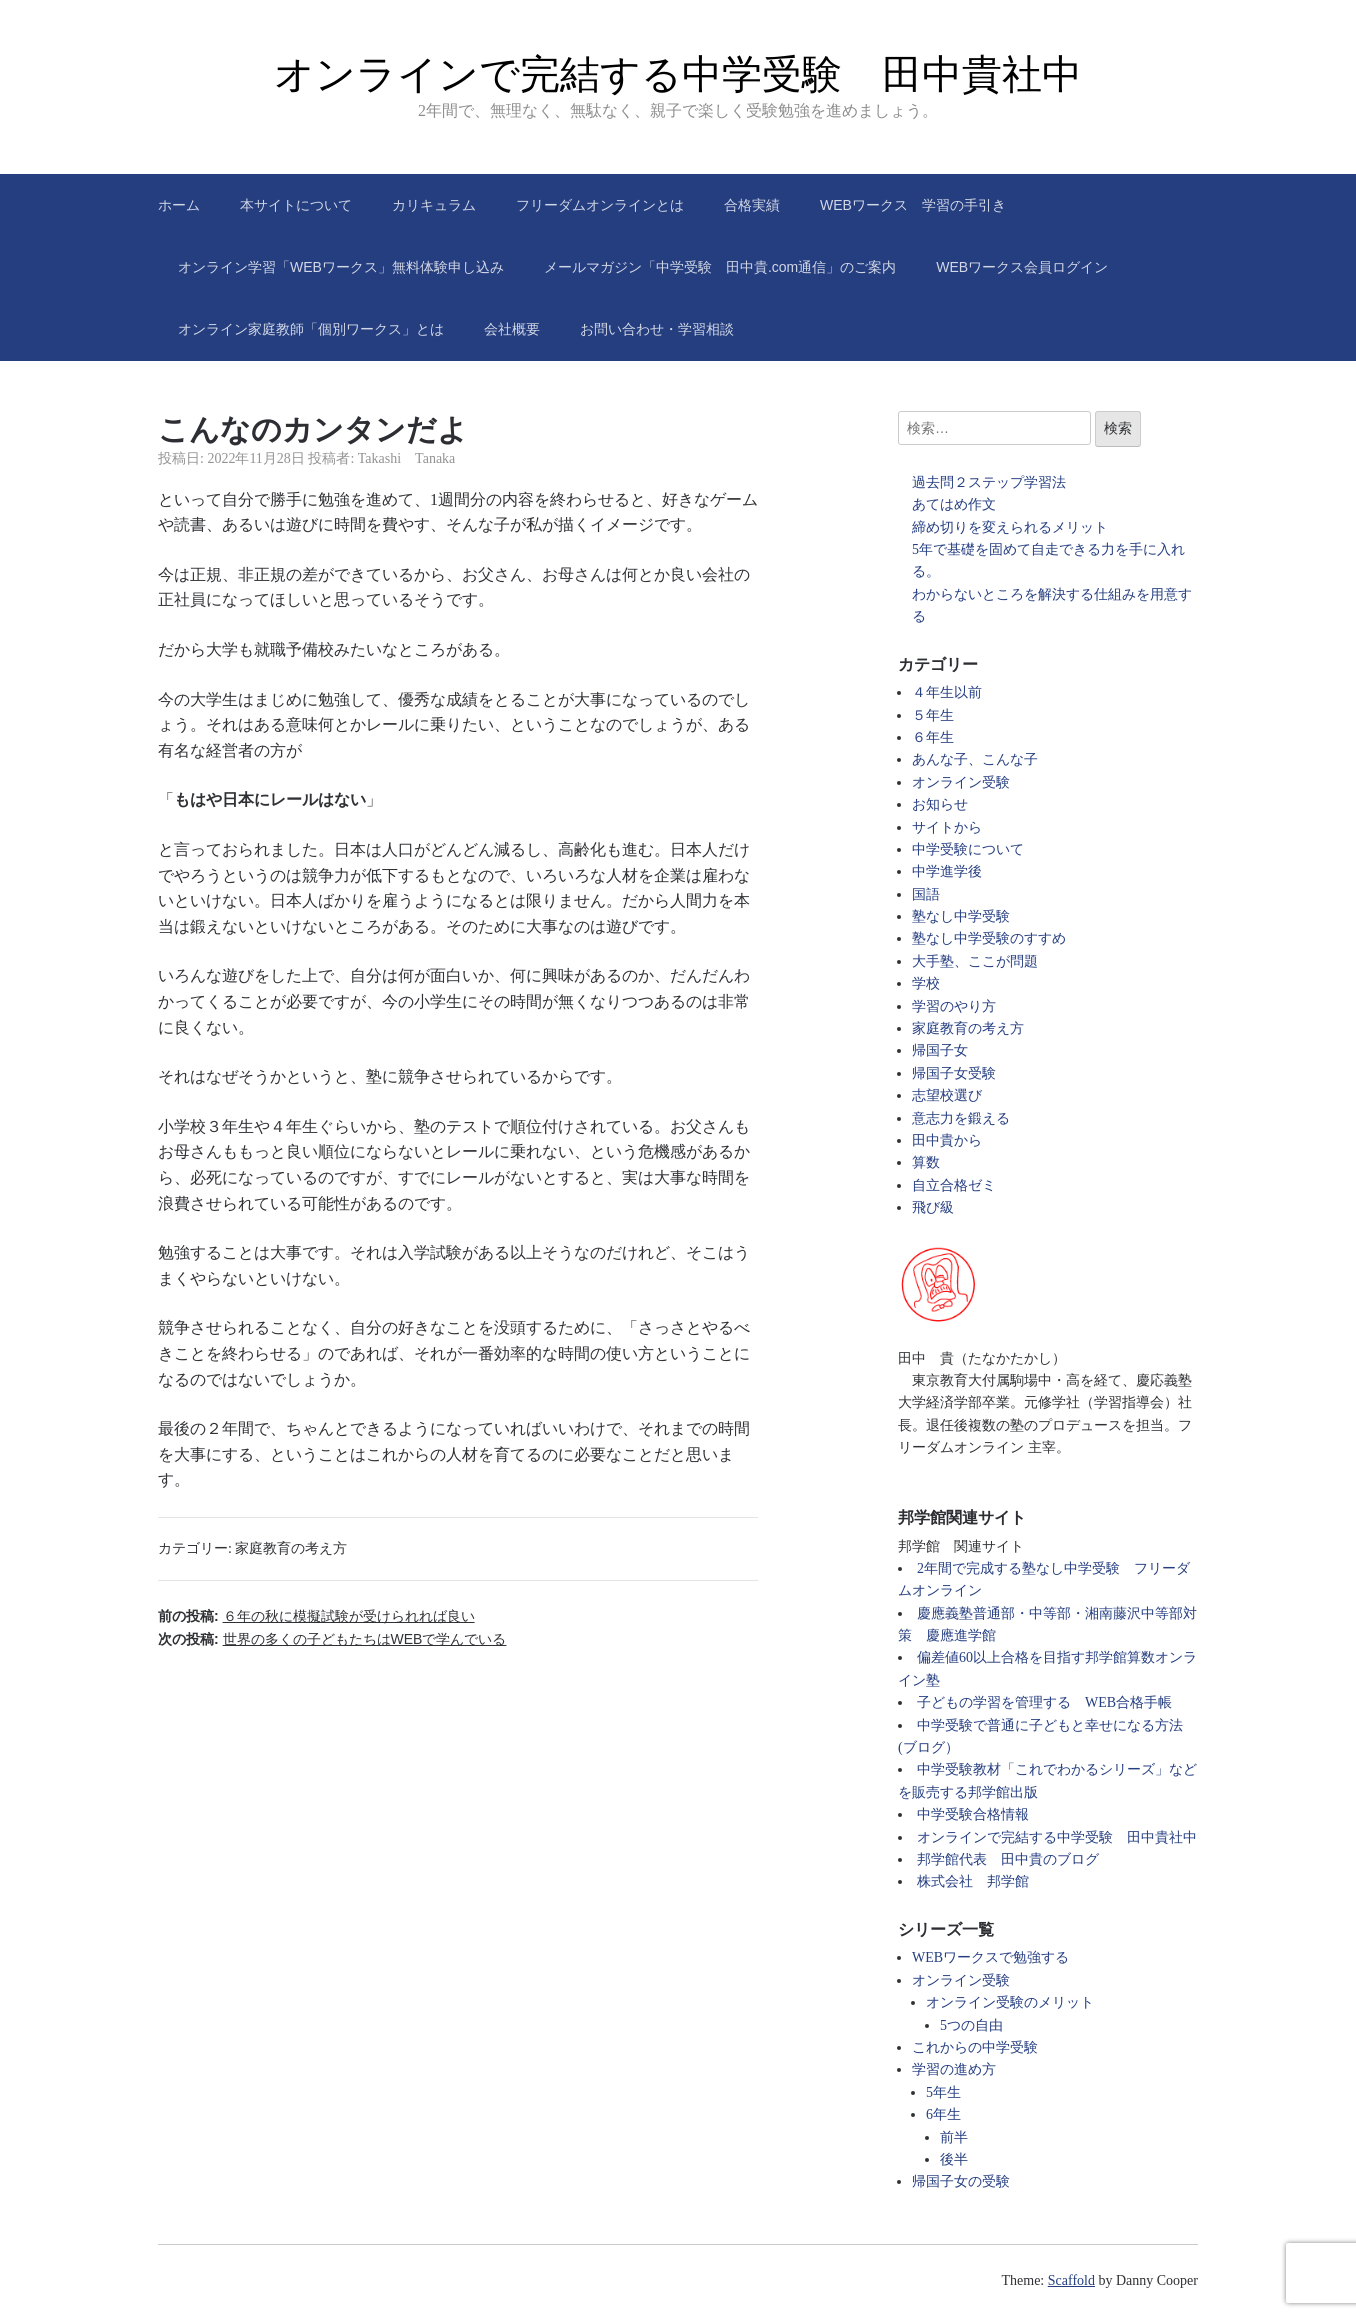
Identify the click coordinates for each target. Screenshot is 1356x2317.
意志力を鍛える (961, 1118)
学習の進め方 (954, 2069)
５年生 (933, 715)
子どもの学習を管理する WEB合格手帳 (1044, 1702)
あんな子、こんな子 (975, 759)
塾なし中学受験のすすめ (989, 938)
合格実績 (752, 205)
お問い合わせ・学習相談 (657, 329)
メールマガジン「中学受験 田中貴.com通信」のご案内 (720, 267)
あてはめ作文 (954, 504)
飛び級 (933, 1207)
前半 (954, 2137)
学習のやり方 (954, 1006)
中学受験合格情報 (973, 1814)
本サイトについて (296, 205)
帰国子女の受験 (961, 2181)
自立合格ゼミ (954, 1185)
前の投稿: (316, 1616)
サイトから (947, 827)
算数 (926, 1162)
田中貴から (947, 1140)
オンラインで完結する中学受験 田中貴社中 (678, 74)
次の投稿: (332, 1639)
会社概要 (512, 329)
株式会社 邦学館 (973, 1881)
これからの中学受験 (975, 2047)
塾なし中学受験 (961, 916)
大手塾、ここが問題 (975, 961)
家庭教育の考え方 (291, 1548)
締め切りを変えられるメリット (1010, 527)
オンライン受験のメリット (1010, 2002)
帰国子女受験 (954, 1073)
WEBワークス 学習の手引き (913, 205)
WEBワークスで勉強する (990, 1957)
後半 (954, 2159)
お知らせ (940, 804)
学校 (926, 983)
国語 (926, 894)
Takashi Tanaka (407, 458)
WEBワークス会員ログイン (1022, 267)
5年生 (943, 2092)
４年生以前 (947, 692)
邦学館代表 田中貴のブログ (1008, 1859)
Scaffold (1071, 2280)
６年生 (933, 737)
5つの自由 (971, 2025)
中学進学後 (947, 871)
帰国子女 (940, 1050)
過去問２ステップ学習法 (989, 482)
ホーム (179, 205)
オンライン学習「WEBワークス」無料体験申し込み (341, 267)
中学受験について (968, 849)
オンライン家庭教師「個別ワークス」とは (311, 329)
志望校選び (947, 1095)
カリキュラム (434, 205)
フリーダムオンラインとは (600, 205)
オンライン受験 (961, 782)
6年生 (943, 2114)
